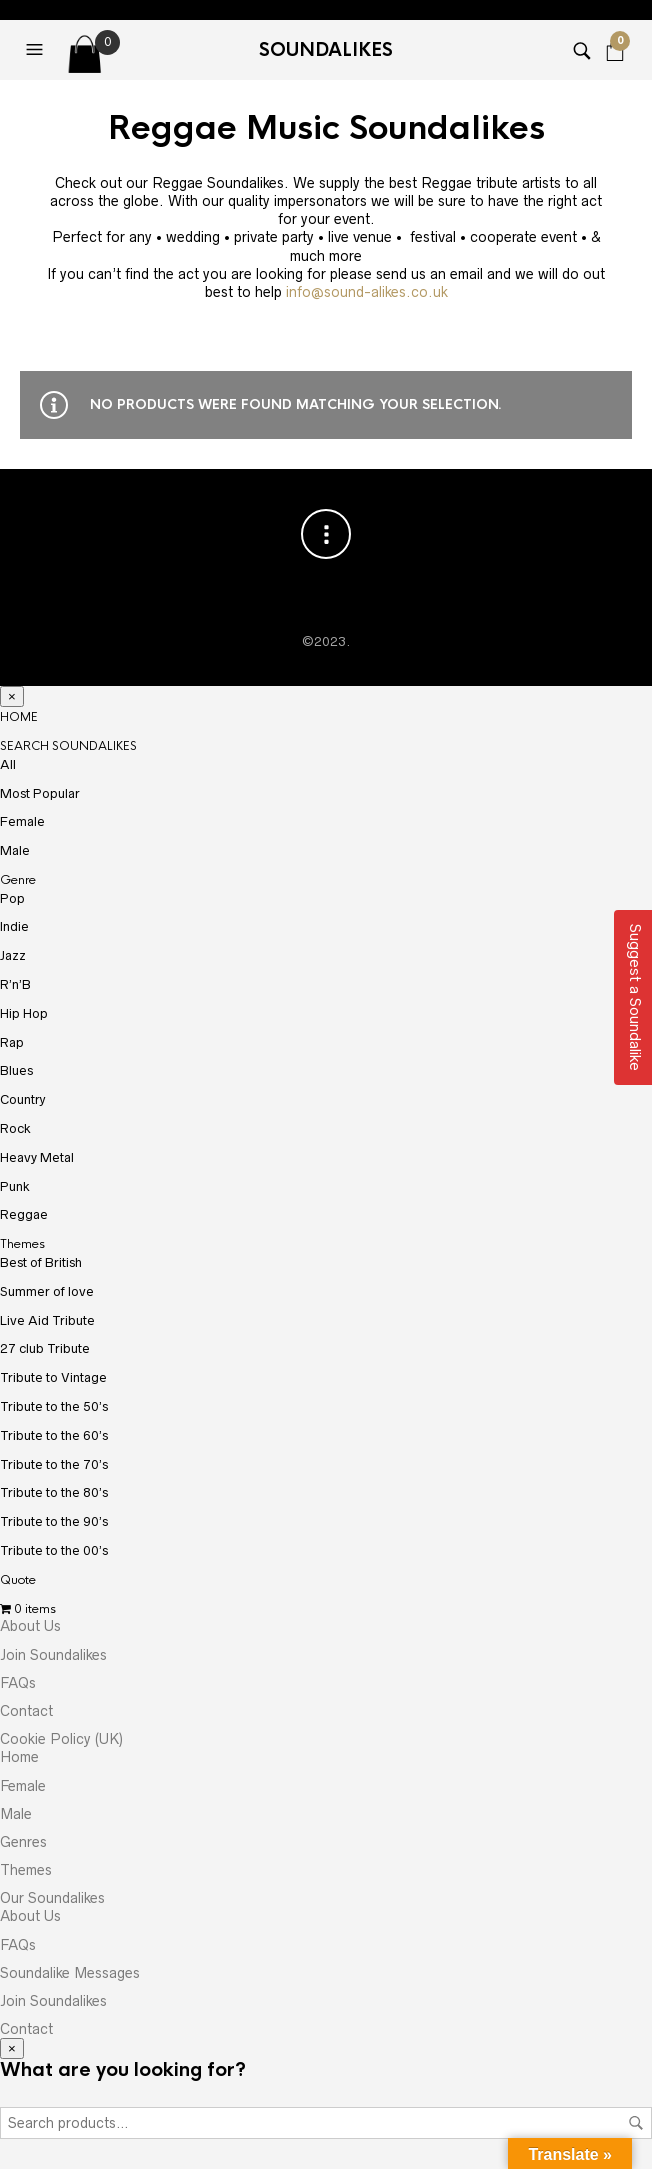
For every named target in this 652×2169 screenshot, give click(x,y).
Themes (22, 1244)
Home (19, 1757)
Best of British (41, 1262)
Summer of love (47, 1291)
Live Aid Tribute (47, 1320)
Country (23, 1099)
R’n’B (15, 984)
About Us (30, 1626)
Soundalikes (326, 50)
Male (15, 850)
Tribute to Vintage (53, 1377)
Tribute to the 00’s (54, 1550)
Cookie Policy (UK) (61, 1739)
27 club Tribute (45, 1348)
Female (22, 821)
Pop (12, 898)
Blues (16, 1070)
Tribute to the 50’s (54, 1406)
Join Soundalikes (53, 1655)
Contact (26, 1711)
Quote (18, 1580)
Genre (18, 880)
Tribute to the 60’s (54, 1435)
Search (636, 2123)
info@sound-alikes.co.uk (367, 292)
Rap (12, 1042)
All (8, 764)
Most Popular (40, 793)
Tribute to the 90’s (54, 1521)
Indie (14, 926)
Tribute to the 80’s (54, 1492)
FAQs (18, 1683)
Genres (23, 1842)
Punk (15, 1186)
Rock (15, 1128)
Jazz (13, 955)
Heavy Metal (37, 1157)
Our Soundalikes (52, 1898)
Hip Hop (24, 1013)
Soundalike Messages (70, 1973)
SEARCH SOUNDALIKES (68, 746)
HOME (19, 717)
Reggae (24, 1214)
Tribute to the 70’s (54, 1464)
